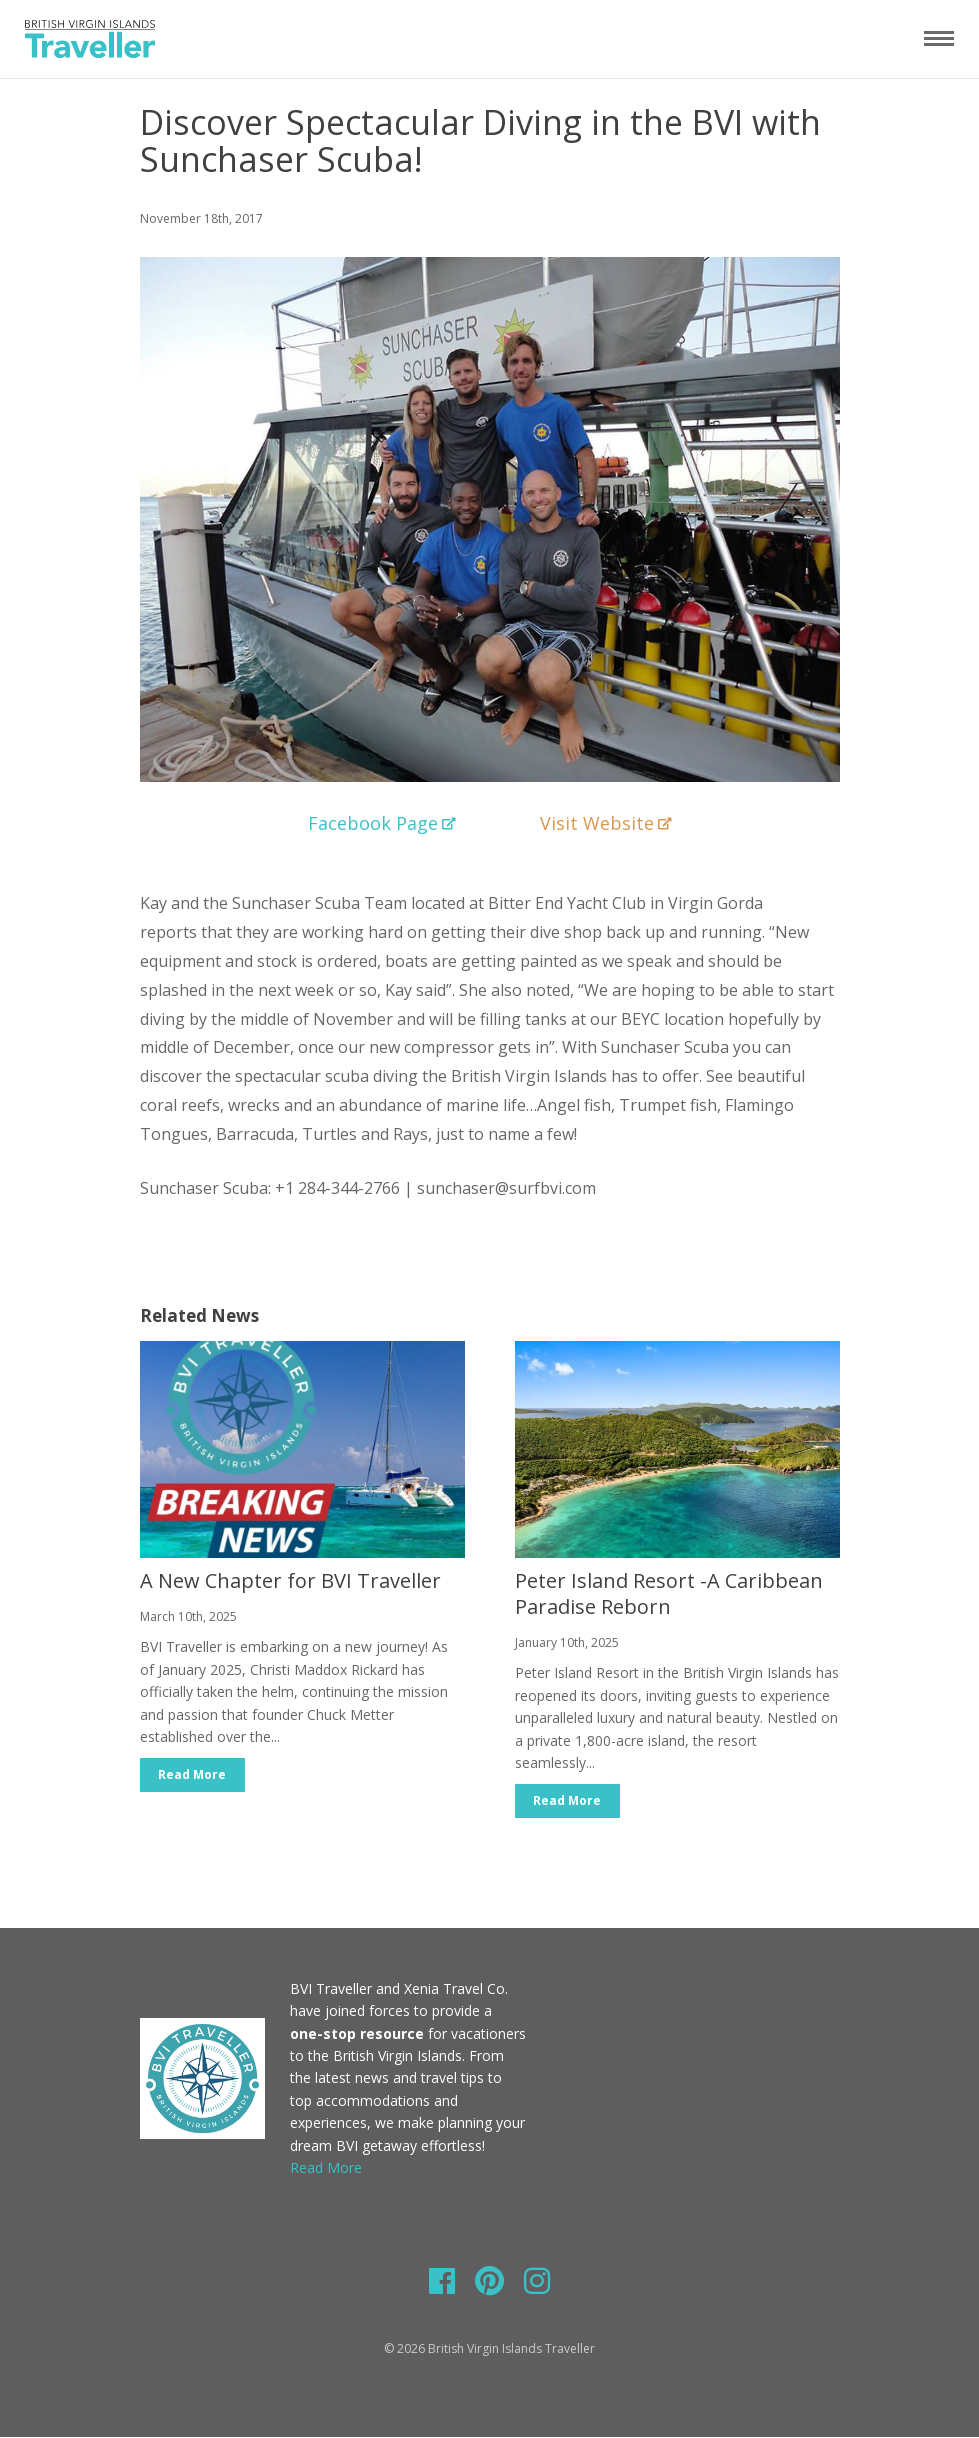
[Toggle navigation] (939, 38)
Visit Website (606, 823)
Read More (193, 1774)
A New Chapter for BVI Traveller (290, 1580)
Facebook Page (382, 823)
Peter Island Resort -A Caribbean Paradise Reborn (669, 1593)
